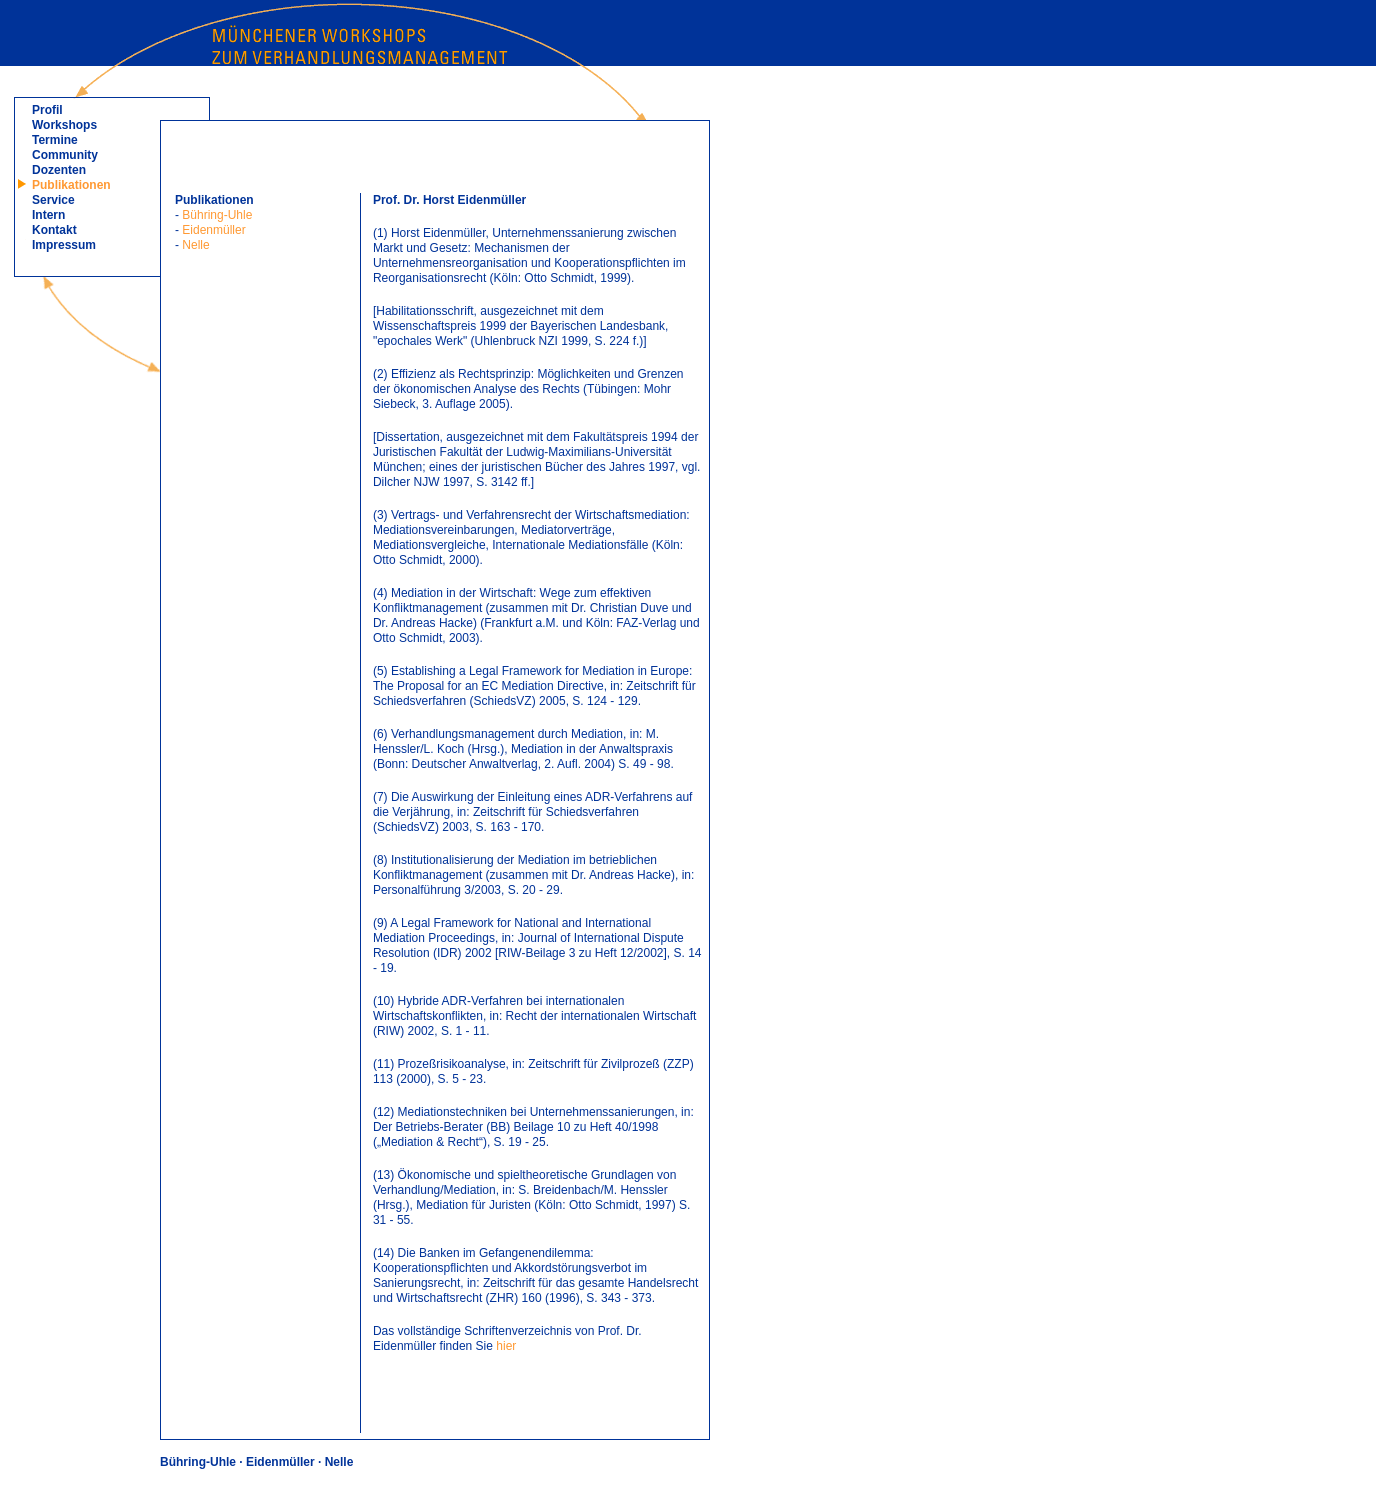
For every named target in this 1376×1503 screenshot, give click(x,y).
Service (53, 200)
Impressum (64, 245)
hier (506, 1346)
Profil (47, 110)
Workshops (64, 125)
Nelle (195, 245)
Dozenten (59, 170)
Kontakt (54, 230)
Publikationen (71, 185)
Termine (55, 140)
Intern (48, 215)
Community (65, 155)
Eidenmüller (213, 230)
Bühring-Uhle (217, 215)
